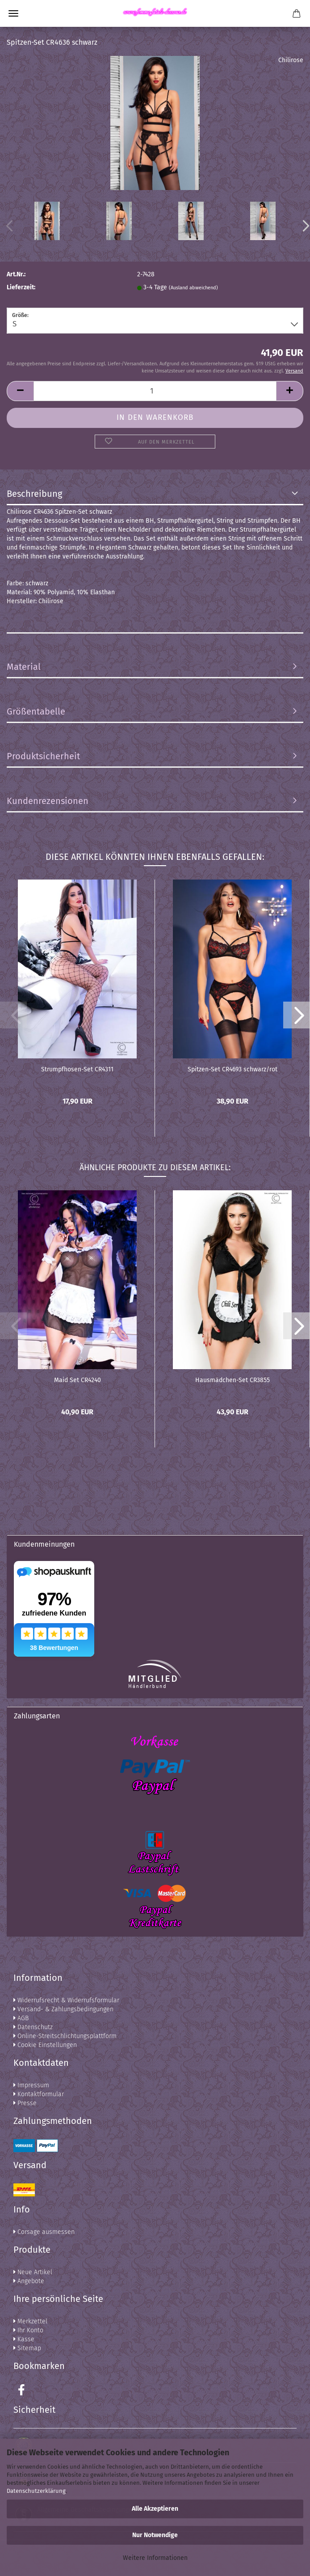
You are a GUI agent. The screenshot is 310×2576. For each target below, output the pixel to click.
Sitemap (27, 2348)
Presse (25, 2103)
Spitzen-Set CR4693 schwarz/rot (232, 1069)
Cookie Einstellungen (45, 2045)
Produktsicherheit (43, 756)
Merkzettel (30, 2321)
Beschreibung (34, 493)
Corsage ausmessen (44, 2232)
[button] (296, 1015)
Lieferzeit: (21, 287)
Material (24, 666)
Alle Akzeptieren (155, 2509)
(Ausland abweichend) (193, 288)
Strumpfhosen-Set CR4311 (77, 1069)
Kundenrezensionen (47, 800)
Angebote (28, 2281)
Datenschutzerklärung (36, 2490)
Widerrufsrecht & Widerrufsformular (66, 2000)
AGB (21, 2018)
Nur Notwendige (155, 2535)
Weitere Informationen (155, 2558)
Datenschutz (33, 2027)
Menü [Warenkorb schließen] (13, 13)
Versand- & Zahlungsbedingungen (63, 2009)
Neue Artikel (32, 2272)
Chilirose (290, 60)
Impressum (31, 2085)
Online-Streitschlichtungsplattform (65, 2036)
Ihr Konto (28, 2330)
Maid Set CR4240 (77, 1380)
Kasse (23, 2339)
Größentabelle (36, 711)
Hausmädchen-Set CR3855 (232, 1380)
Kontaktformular (38, 2094)
